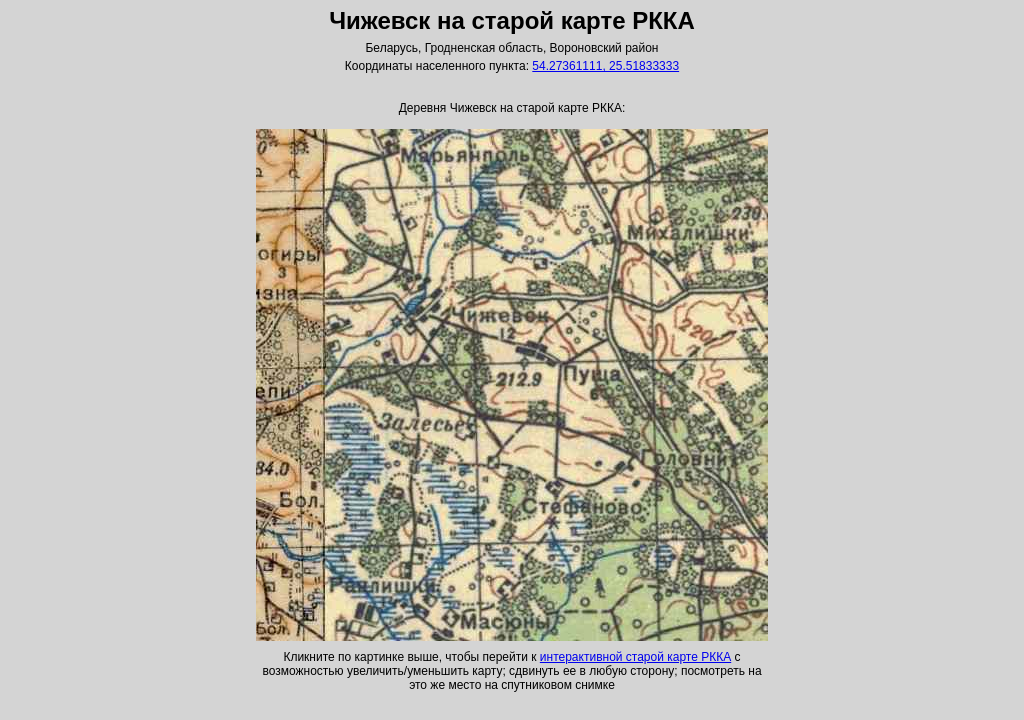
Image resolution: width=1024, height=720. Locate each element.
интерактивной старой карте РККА (635, 657)
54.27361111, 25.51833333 (605, 66)
